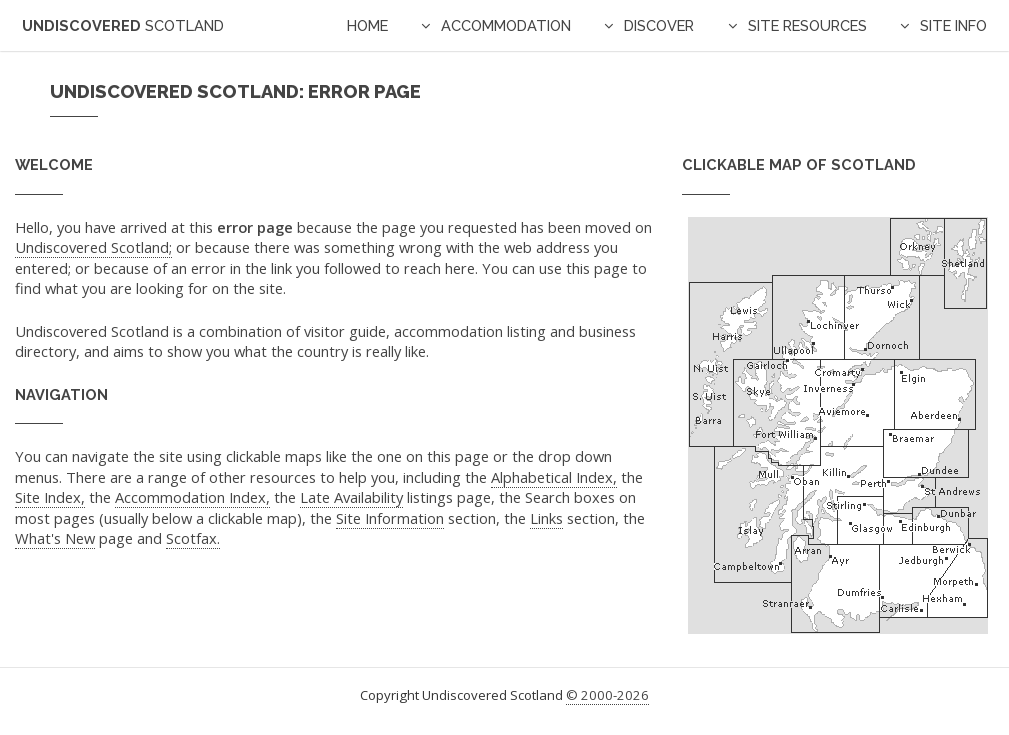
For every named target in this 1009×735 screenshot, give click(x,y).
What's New (55, 538)
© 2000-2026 (607, 695)
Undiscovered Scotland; (93, 247)
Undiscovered (123, 25)
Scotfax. (193, 538)
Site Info (953, 25)
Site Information (390, 518)
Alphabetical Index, (554, 477)
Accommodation (506, 25)
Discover (659, 25)
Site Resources (807, 25)
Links (546, 518)
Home (367, 25)
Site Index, (50, 497)
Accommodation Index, (192, 497)
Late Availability (351, 497)
